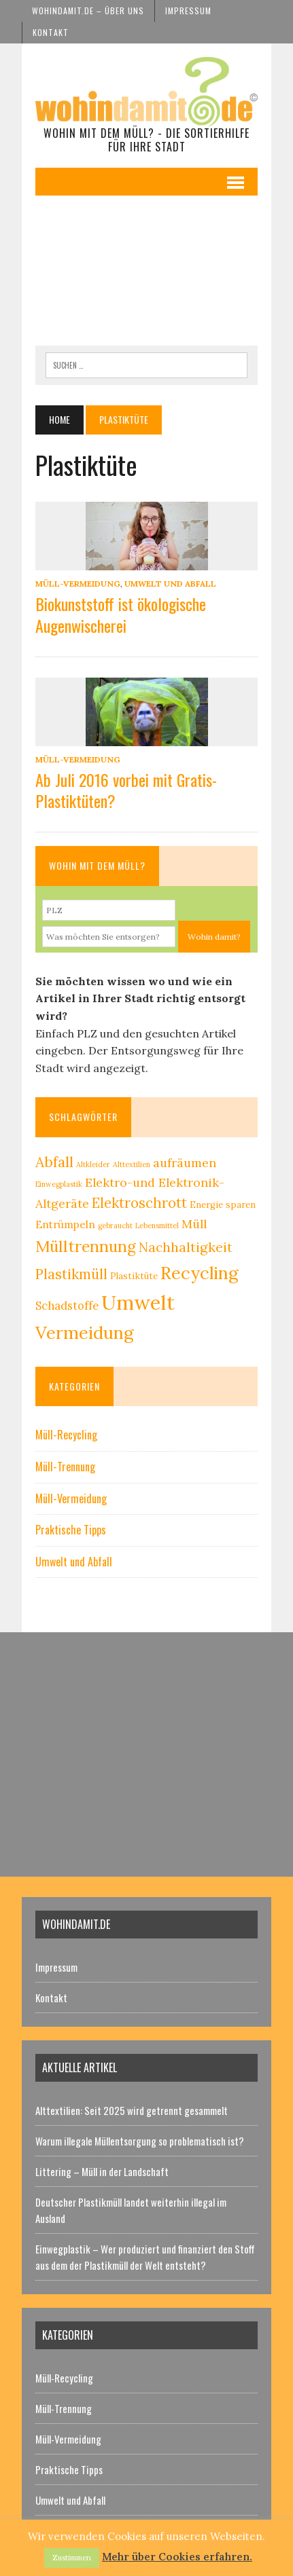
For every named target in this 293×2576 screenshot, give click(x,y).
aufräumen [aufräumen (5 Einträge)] (184, 1163)
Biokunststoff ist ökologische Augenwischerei (120, 614)
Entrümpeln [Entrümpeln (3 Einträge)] (65, 1224)
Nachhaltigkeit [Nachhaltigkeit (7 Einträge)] (185, 1246)
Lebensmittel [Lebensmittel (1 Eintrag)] (157, 1225)
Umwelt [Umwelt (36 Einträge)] (138, 1302)
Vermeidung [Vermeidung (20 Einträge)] (84, 1332)
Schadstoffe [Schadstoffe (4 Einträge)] (67, 1305)
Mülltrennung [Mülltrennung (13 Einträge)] (85, 1246)
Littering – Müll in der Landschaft (102, 2171)
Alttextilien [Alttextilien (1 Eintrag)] (131, 1164)
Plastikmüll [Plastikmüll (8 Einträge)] (71, 1274)
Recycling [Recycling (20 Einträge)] (199, 1273)
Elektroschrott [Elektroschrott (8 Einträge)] (139, 1203)
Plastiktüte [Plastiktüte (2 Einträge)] (134, 1276)
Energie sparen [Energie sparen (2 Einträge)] (223, 1205)
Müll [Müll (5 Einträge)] (194, 1224)
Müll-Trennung (65, 1466)
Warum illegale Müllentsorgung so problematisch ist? (139, 2140)
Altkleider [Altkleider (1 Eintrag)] (93, 1164)
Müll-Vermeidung (77, 583)
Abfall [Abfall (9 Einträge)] (54, 1162)
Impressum (188, 10)
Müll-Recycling (66, 1435)
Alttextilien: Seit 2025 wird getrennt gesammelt (131, 2110)
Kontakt (51, 32)
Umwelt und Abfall (170, 583)
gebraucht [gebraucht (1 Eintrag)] (115, 1225)
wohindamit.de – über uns (88, 10)
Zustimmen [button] (71, 2557)
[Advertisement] (147, 271)
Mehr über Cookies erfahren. (177, 2556)
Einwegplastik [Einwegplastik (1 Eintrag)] (58, 1184)
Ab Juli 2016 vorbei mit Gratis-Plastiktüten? (126, 790)
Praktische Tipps (70, 1530)
